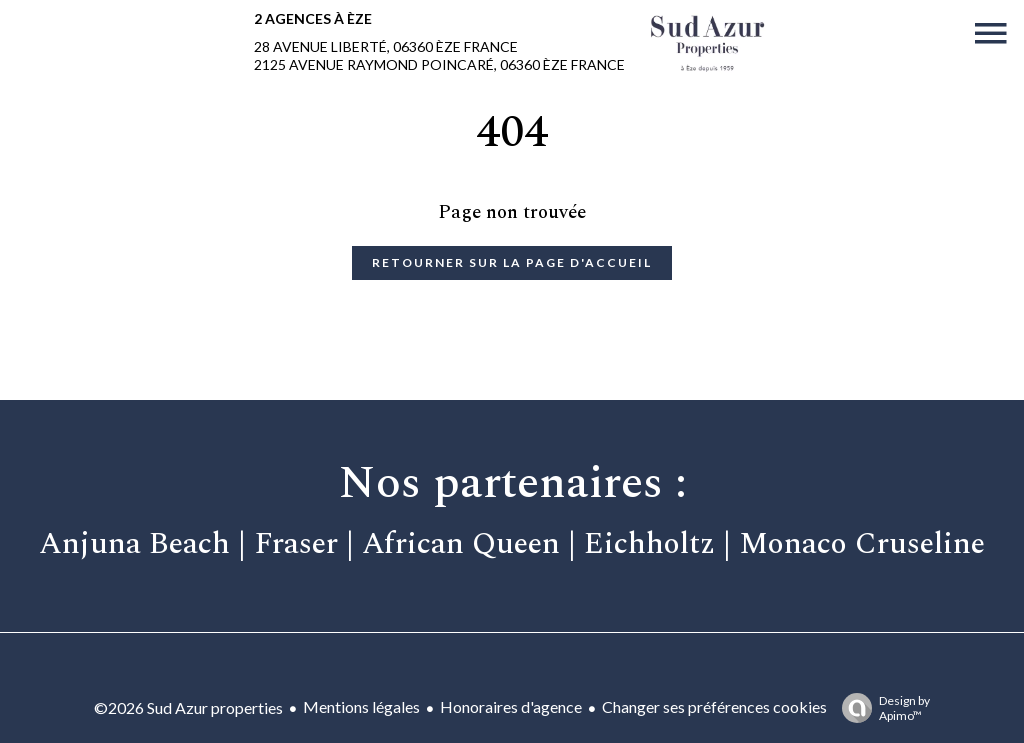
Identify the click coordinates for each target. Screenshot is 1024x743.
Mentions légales (361, 706)
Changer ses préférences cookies (714, 706)
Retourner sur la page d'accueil (512, 262)
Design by (881, 708)
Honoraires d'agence (511, 706)
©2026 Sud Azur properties (188, 707)
